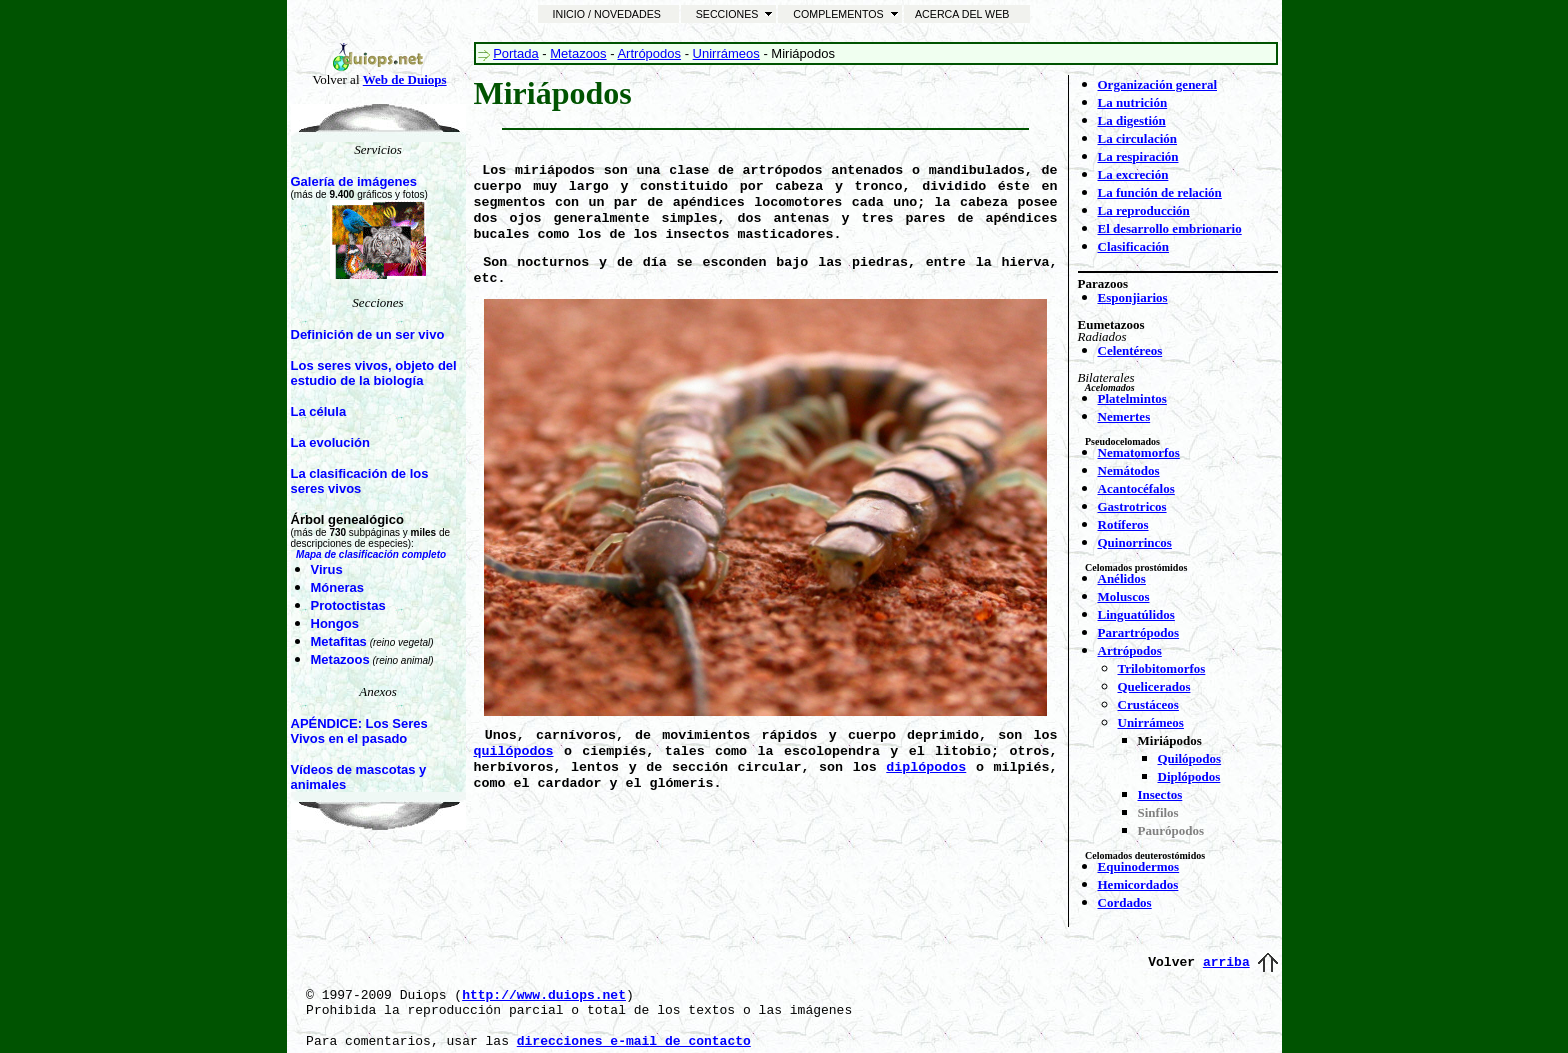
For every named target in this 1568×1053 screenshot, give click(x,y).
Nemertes (1124, 416)
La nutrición (1133, 102)
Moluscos (1124, 596)
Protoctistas (348, 605)
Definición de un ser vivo (368, 334)
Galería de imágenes (354, 181)
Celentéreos (1130, 350)
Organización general (1158, 84)
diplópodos (926, 767)
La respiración (1138, 156)
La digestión (1132, 120)
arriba (1226, 962)
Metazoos (340, 659)
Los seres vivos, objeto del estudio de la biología (374, 373)
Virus (327, 569)
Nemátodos (1129, 470)
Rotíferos (1123, 524)
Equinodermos (1139, 866)
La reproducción (1144, 210)
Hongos (335, 623)
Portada (516, 53)
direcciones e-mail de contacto (634, 1041)
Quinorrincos (1135, 542)
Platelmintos (1132, 398)
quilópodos (514, 751)
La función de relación (1160, 192)
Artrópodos (649, 53)
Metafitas (339, 641)
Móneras (337, 587)
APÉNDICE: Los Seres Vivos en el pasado (359, 731)
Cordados (1125, 902)
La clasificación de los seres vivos (360, 481)
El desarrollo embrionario (1170, 228)
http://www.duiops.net (544, 995)
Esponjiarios (1133, 297)
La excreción (1133, 174)
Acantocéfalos (1136, 488)
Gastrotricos (1132, 506)
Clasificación (1134, 246)
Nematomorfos (1139, 452)
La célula (319, 411)
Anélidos (1122, 578)
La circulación (1138, 138)
